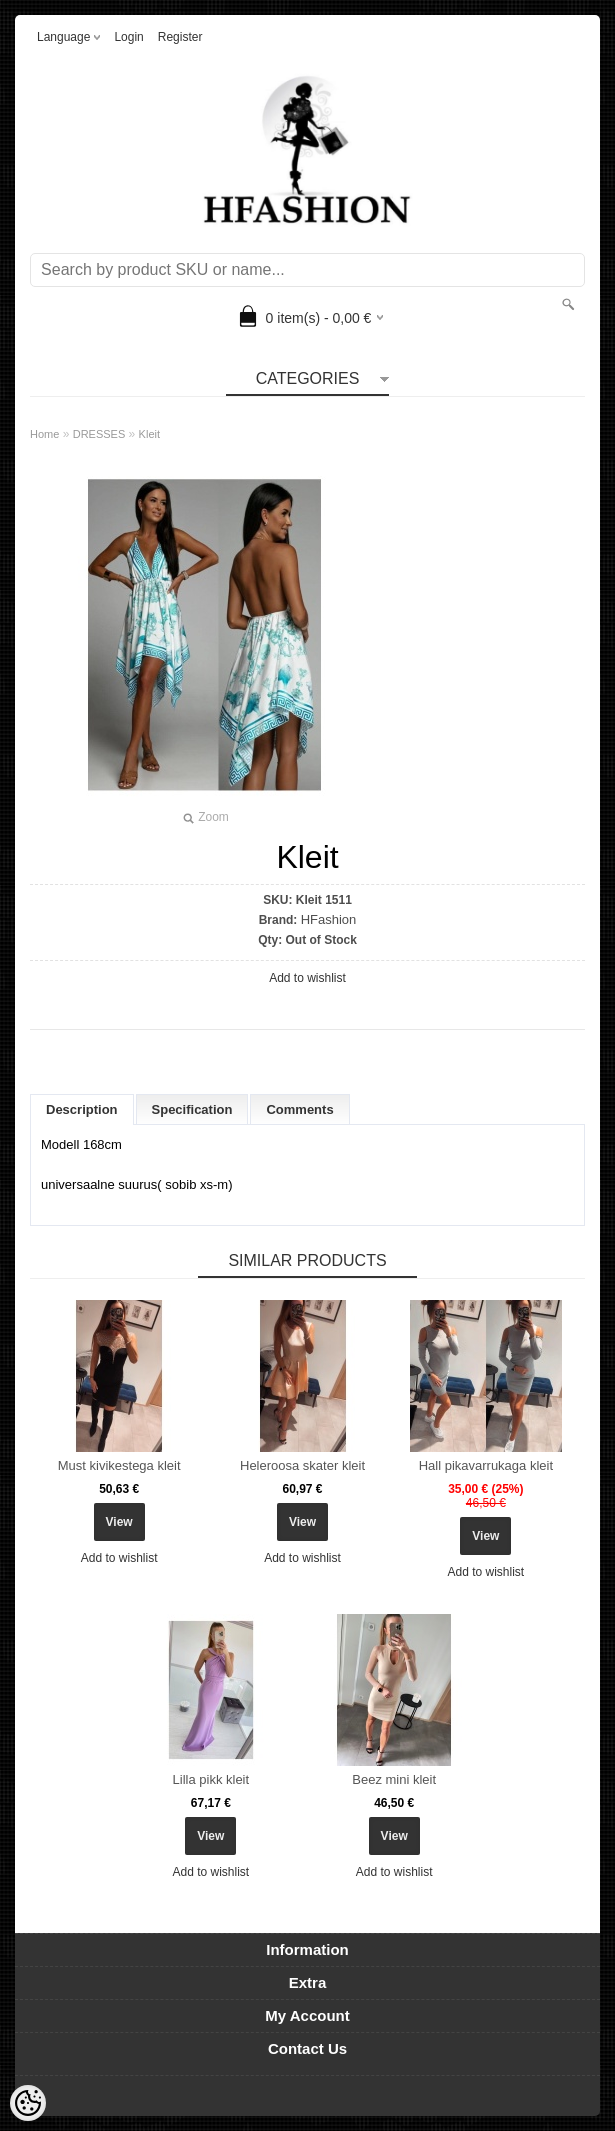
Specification (192, 1109)
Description (82, 1109)
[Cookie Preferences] (28, 2103)
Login (128, 37)
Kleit (149, 434)
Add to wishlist (307, 978)
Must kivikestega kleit (119, 1465)
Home (44, 434)
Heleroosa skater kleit (302, 1465)
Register (180, 37)
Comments (299, 1109)
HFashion (329, 919)
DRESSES (99, 434)
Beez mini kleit (394, 1779)
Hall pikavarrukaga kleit (486, 1465)
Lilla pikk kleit (211, 1779)
